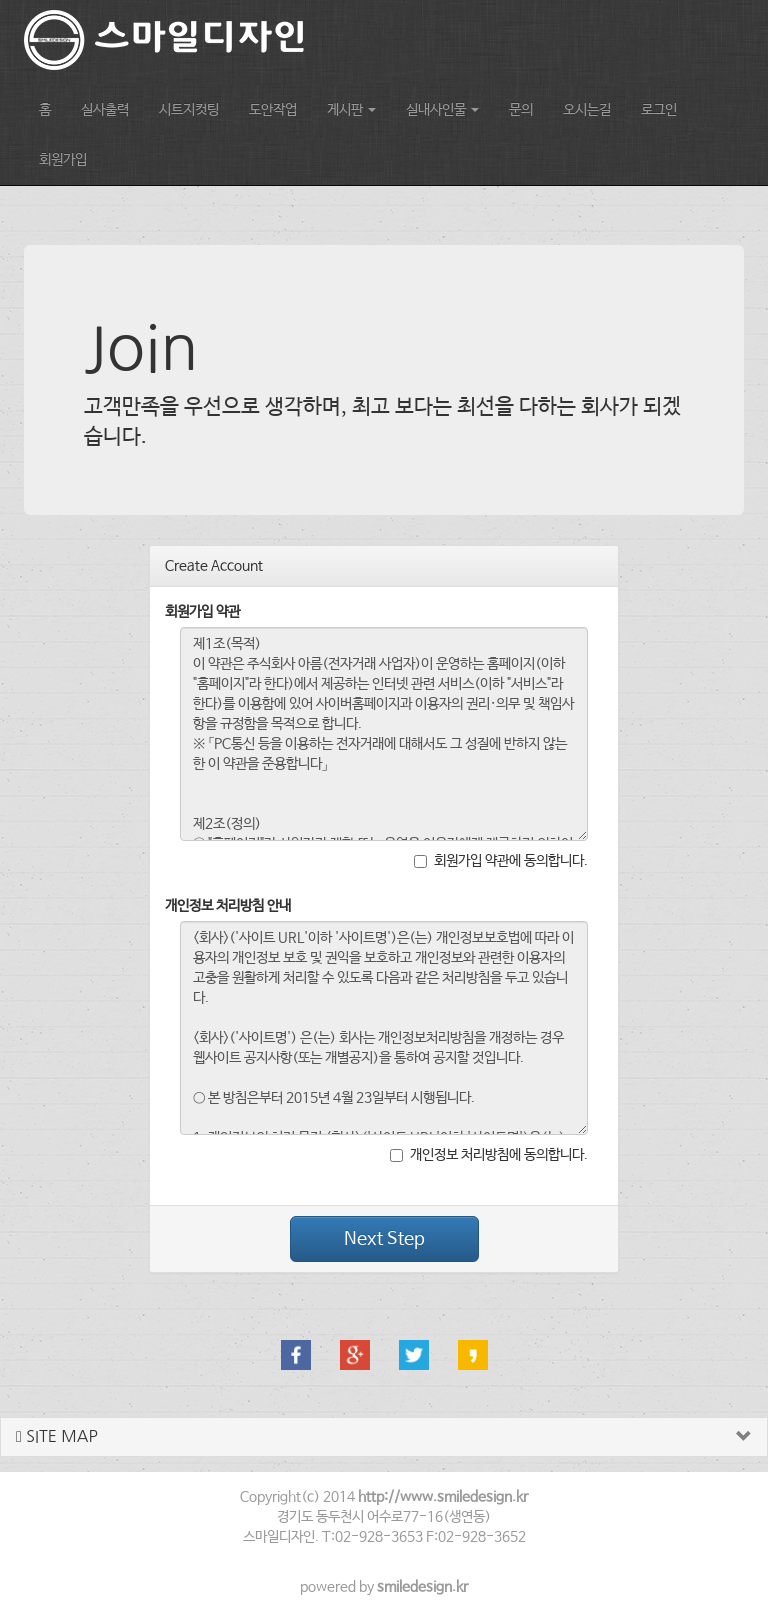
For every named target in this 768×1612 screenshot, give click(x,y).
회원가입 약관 (202, 612)
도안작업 (273, 110)
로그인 (659, 110)
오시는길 (587, 110)
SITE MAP (57, 1436)
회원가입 (63, 160)
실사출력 (105, 110)
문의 (521, 110)
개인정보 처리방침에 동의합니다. (489, 1155)
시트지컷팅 (189, 110)
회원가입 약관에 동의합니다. (501, 861)
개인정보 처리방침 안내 (228, 906)
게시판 (351, 110)
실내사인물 (442, 110)
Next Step (384, 1239)
